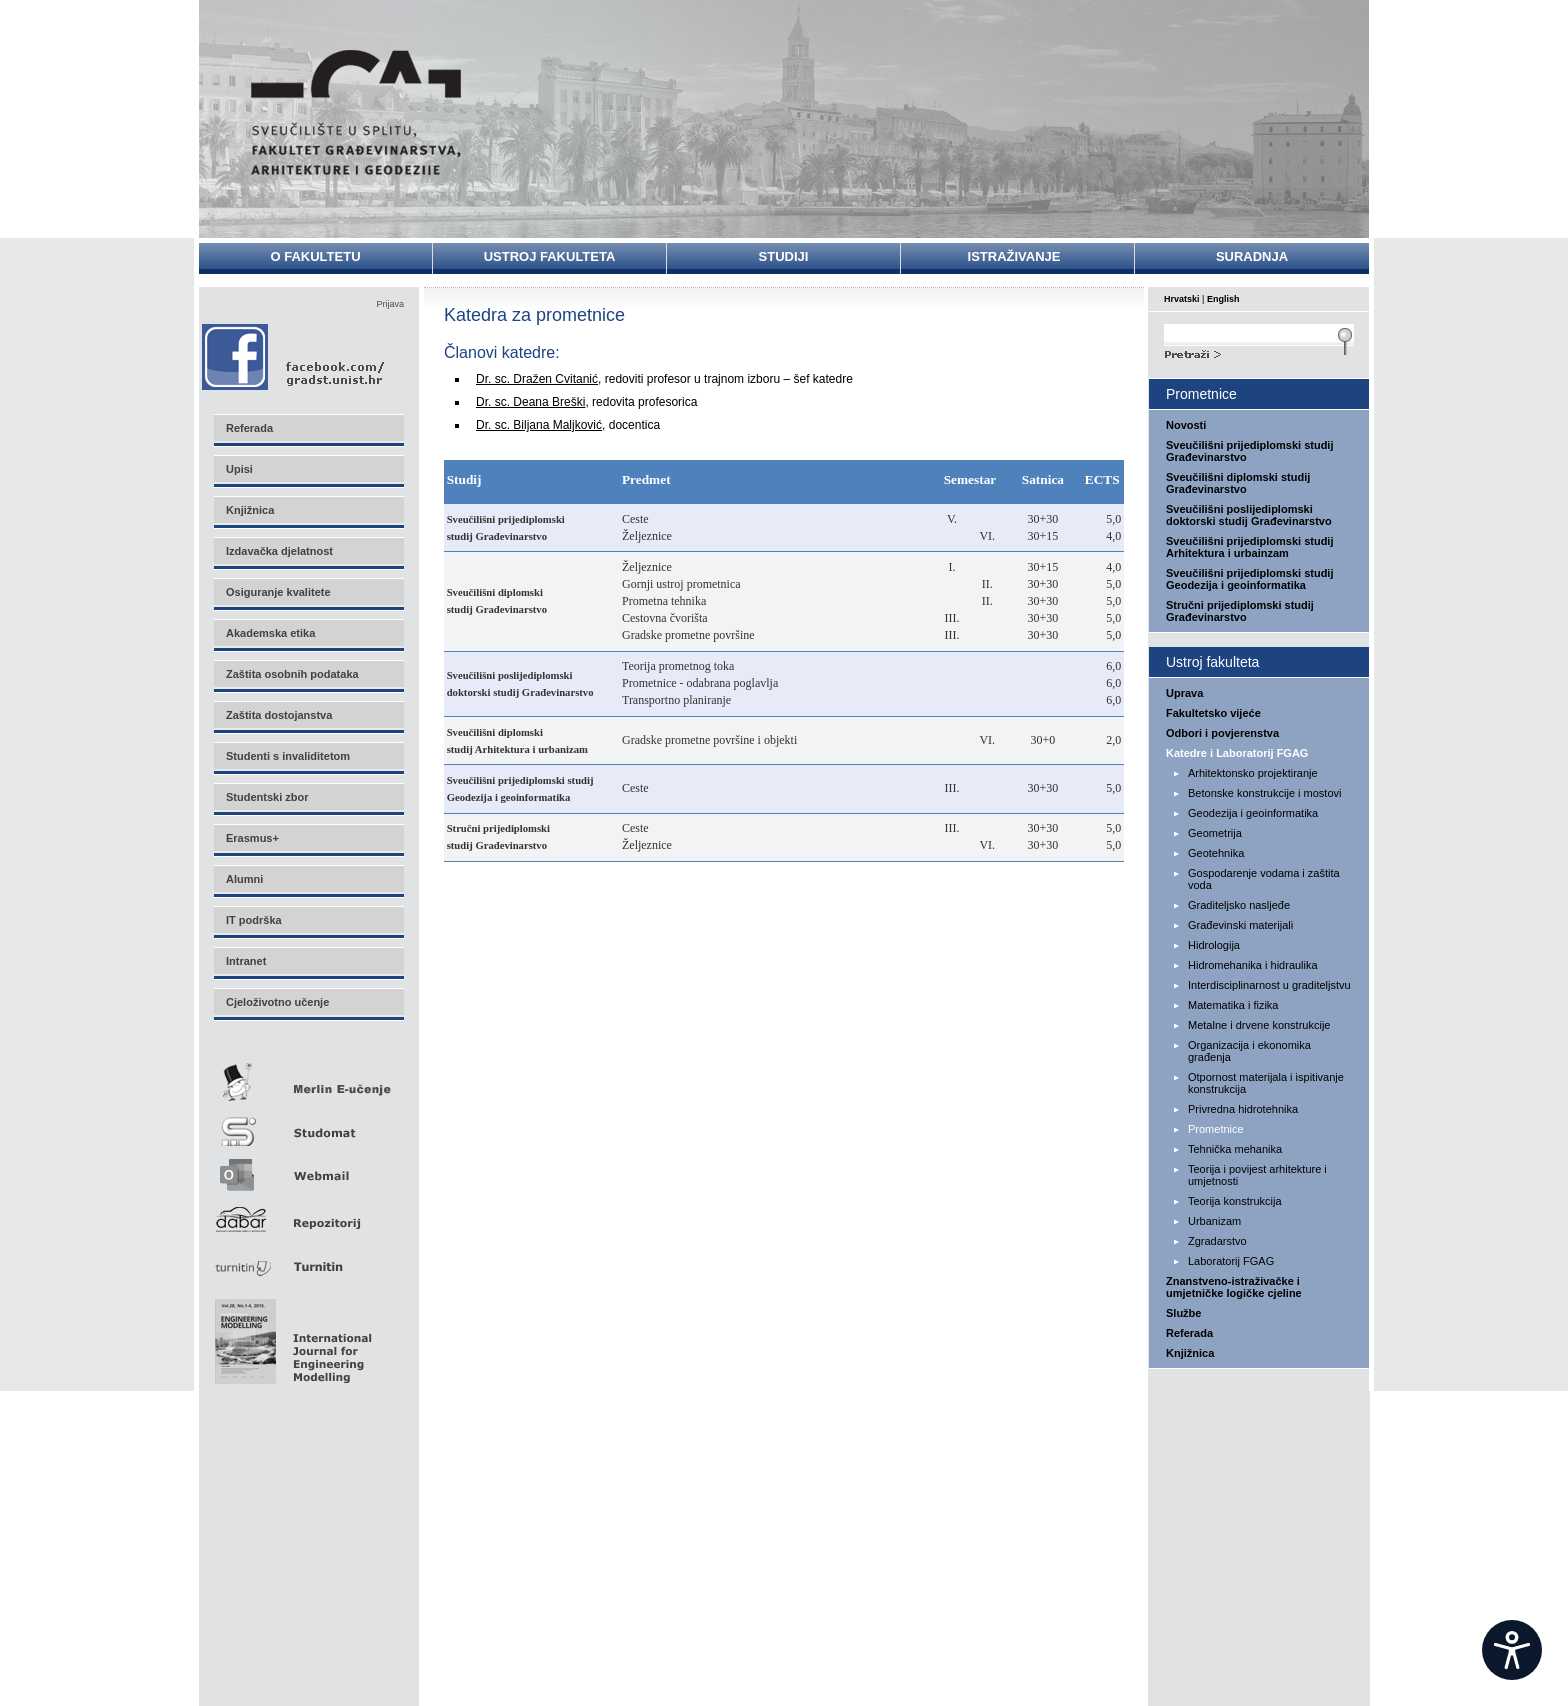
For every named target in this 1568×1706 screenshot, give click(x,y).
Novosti (1186, 425)
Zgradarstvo (1217, 1241)
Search (1259, 352)
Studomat (308, 1123)
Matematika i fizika (1233, 1005)
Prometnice (1216, 1129)
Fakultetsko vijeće (1213, 713)
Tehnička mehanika (1235, 1149)
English (1223, 299)
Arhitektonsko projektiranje (1253, 773)
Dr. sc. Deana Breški (530, 402)
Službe (1183, 1313)
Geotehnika (1216, 853)
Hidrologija (1214, 945)
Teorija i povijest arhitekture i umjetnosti (1257, 1175)
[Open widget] (1512, 1650)
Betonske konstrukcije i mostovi (1264, 793)
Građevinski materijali (1240, 925)
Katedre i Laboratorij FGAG (1237, 753)
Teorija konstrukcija (1235, 1201)
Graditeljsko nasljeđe (1239, 905)
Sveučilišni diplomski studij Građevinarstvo (1238, 483)
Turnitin (308, 1258)
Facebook (294, 356)
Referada (1189, 1333)
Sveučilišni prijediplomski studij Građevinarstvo (1250, 451)
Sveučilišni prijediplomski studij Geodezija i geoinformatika (1250, 579)
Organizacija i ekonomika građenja (1249, 1051)
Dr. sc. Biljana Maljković (539, 425)
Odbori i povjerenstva (1222, 733)
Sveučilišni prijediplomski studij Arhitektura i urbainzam (1250, 547)
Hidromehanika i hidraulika (1253, 965)
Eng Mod (290, 1336)
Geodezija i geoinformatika (1253, 813)
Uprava (1184, 693)
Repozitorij (308, 1213)
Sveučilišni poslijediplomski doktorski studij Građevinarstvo (1249, 515)
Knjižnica (1190, 1353)
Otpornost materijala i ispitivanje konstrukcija (1266, 1083)
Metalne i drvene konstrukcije (1259, 1025)
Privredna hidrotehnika (1243, 1109)
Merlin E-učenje (308, 1078)
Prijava (390, 304)
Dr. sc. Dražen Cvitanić (537, 379)
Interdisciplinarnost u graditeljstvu (1269, 985)
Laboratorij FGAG (1231, 1261)
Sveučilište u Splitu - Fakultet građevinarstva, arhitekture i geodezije (356, 112)
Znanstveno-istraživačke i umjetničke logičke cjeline (1234, 1287)
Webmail (308, 1168)
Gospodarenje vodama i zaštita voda (1264, 879)
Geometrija (1215, 833)
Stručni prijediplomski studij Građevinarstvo (1240, 611)
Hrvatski (1182, 299)
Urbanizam (1214, 1221)
